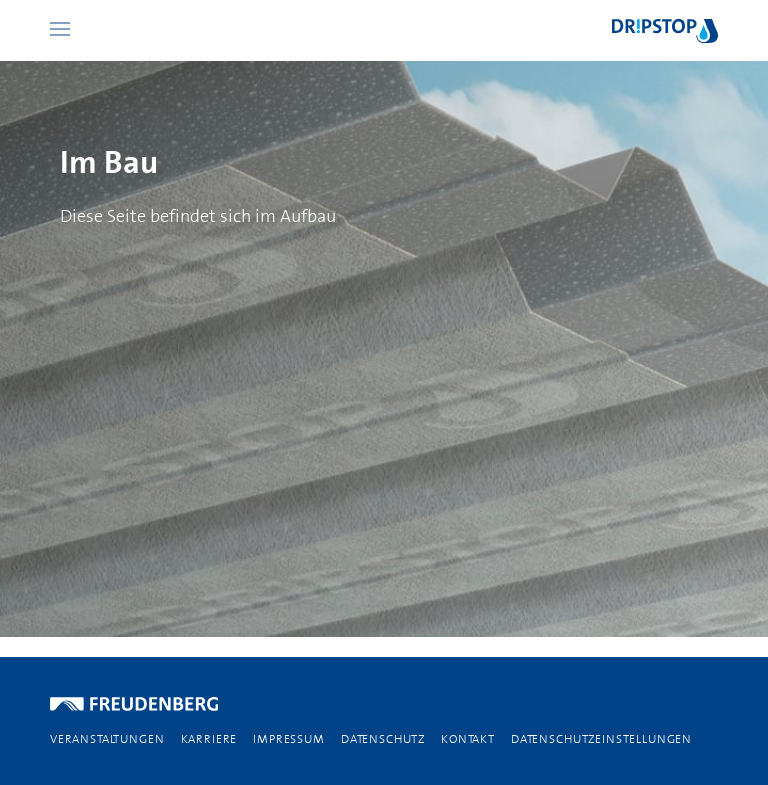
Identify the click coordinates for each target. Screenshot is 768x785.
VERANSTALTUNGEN (107, 739)
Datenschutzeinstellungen (601, 739)
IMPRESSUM (289, 739)
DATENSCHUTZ (383, 739)
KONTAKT (468, 739)
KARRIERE (209, 739)
